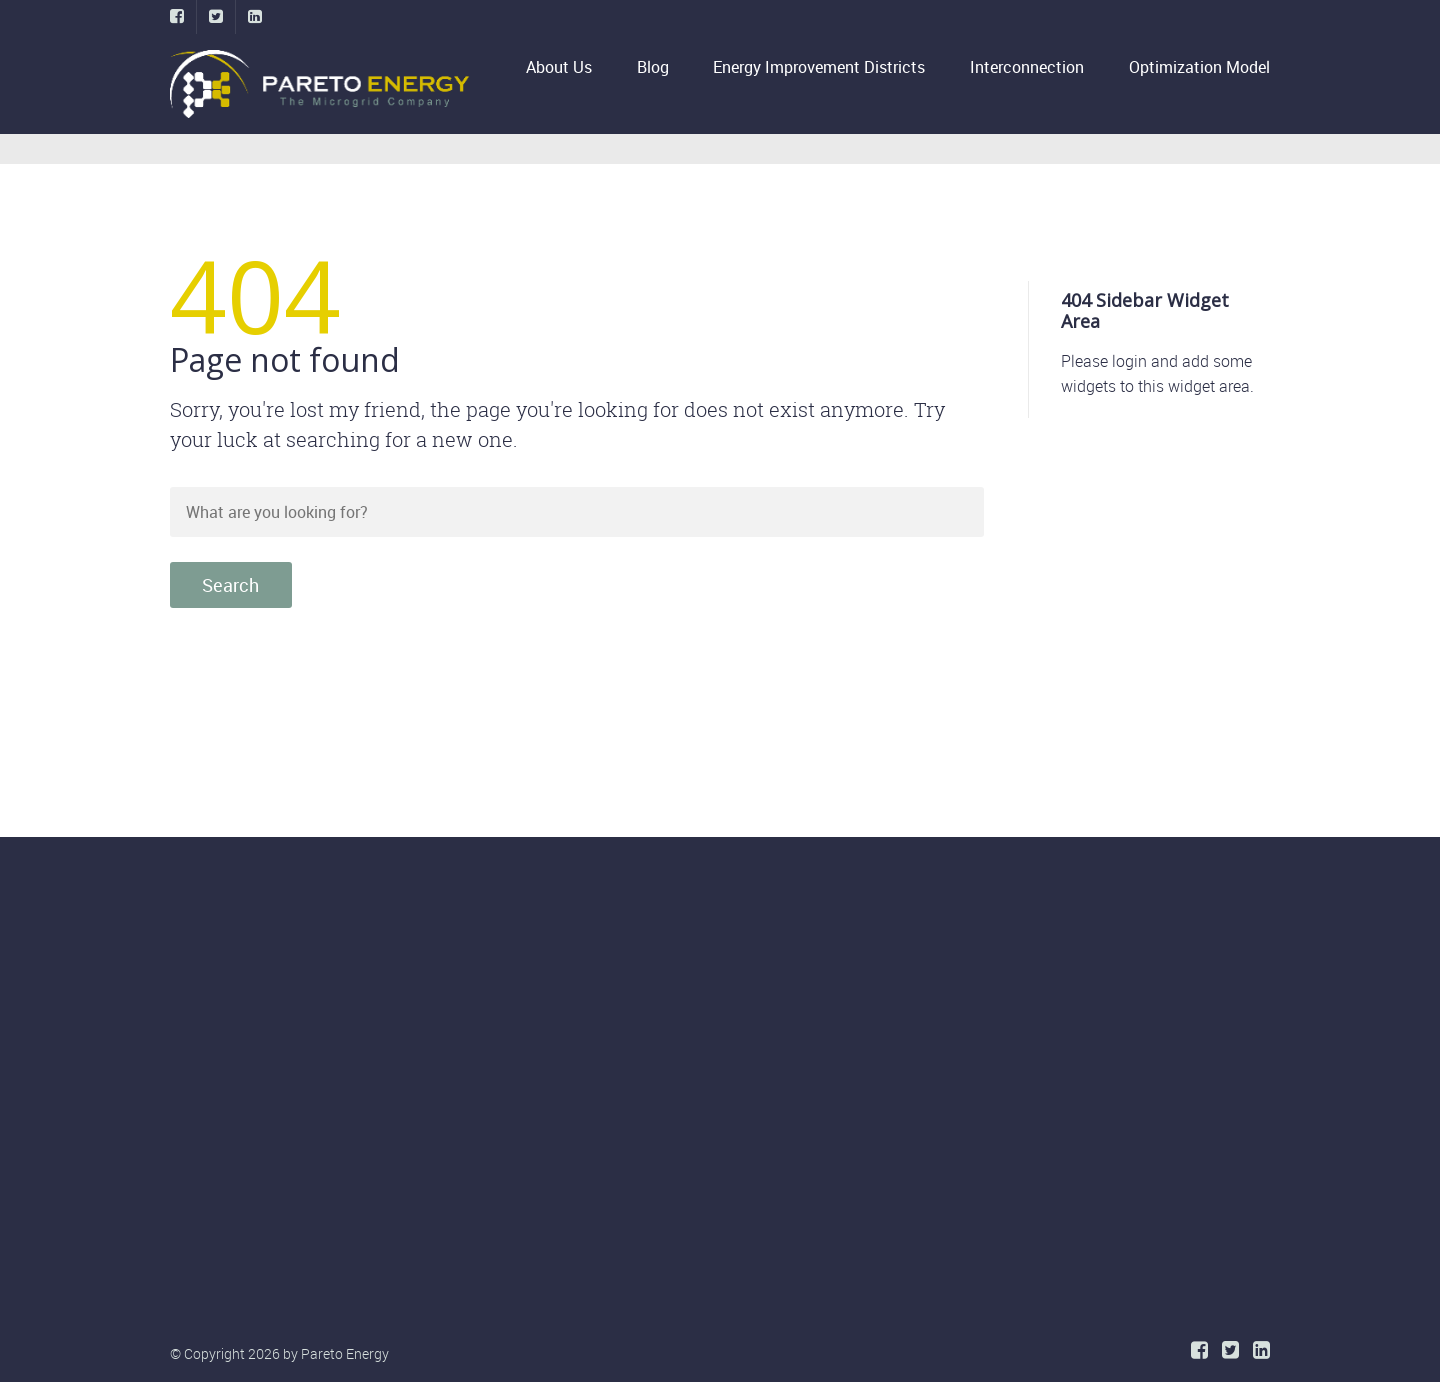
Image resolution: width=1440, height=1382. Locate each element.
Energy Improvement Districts (819, 67)
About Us (559, 67)
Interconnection (1027, 67)
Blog (653, 67)
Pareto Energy (345, 1353)
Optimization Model (1199, 67)
